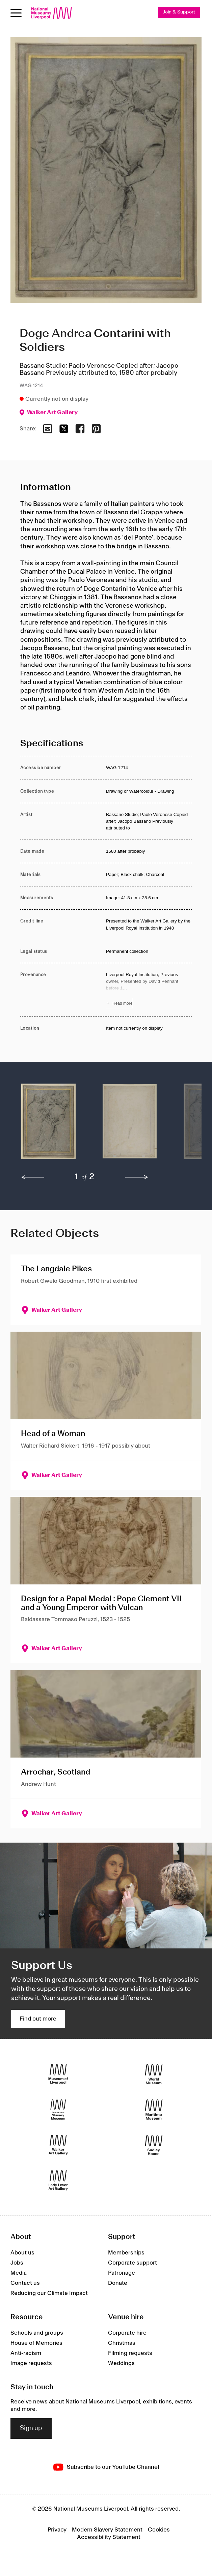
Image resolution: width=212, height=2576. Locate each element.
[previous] (32, 1177)
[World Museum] (154, 2074)
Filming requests (130, 2353)
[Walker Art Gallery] (58, 2145)
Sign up (31, 2428)
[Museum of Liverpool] (58, 2074)
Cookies (159, 2530)
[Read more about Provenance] (149, 989)
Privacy (57, 2530)
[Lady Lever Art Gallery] (58, 2180)
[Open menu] (16, 13)
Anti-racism (25, 2353)
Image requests (31, 2363)
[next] (136, 1177)
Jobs (16, 2263)
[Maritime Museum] (154, 2109)
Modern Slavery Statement (107, 2530)
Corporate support (132, 2263)
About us (22, 2253)
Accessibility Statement (108, 2537)
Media (18, 2273)
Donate (117, 2283)
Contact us (25, 2283)
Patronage (121, 2273)
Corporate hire (127, 2333)
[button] (48, 1125)
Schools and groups (36, 2333)
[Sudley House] (154, 2145)
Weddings (121, 2363)
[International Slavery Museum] (58, 2109)
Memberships (126, 2253)
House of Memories (36, 2343)
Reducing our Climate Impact (49, 2293)
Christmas (121, 2343)
